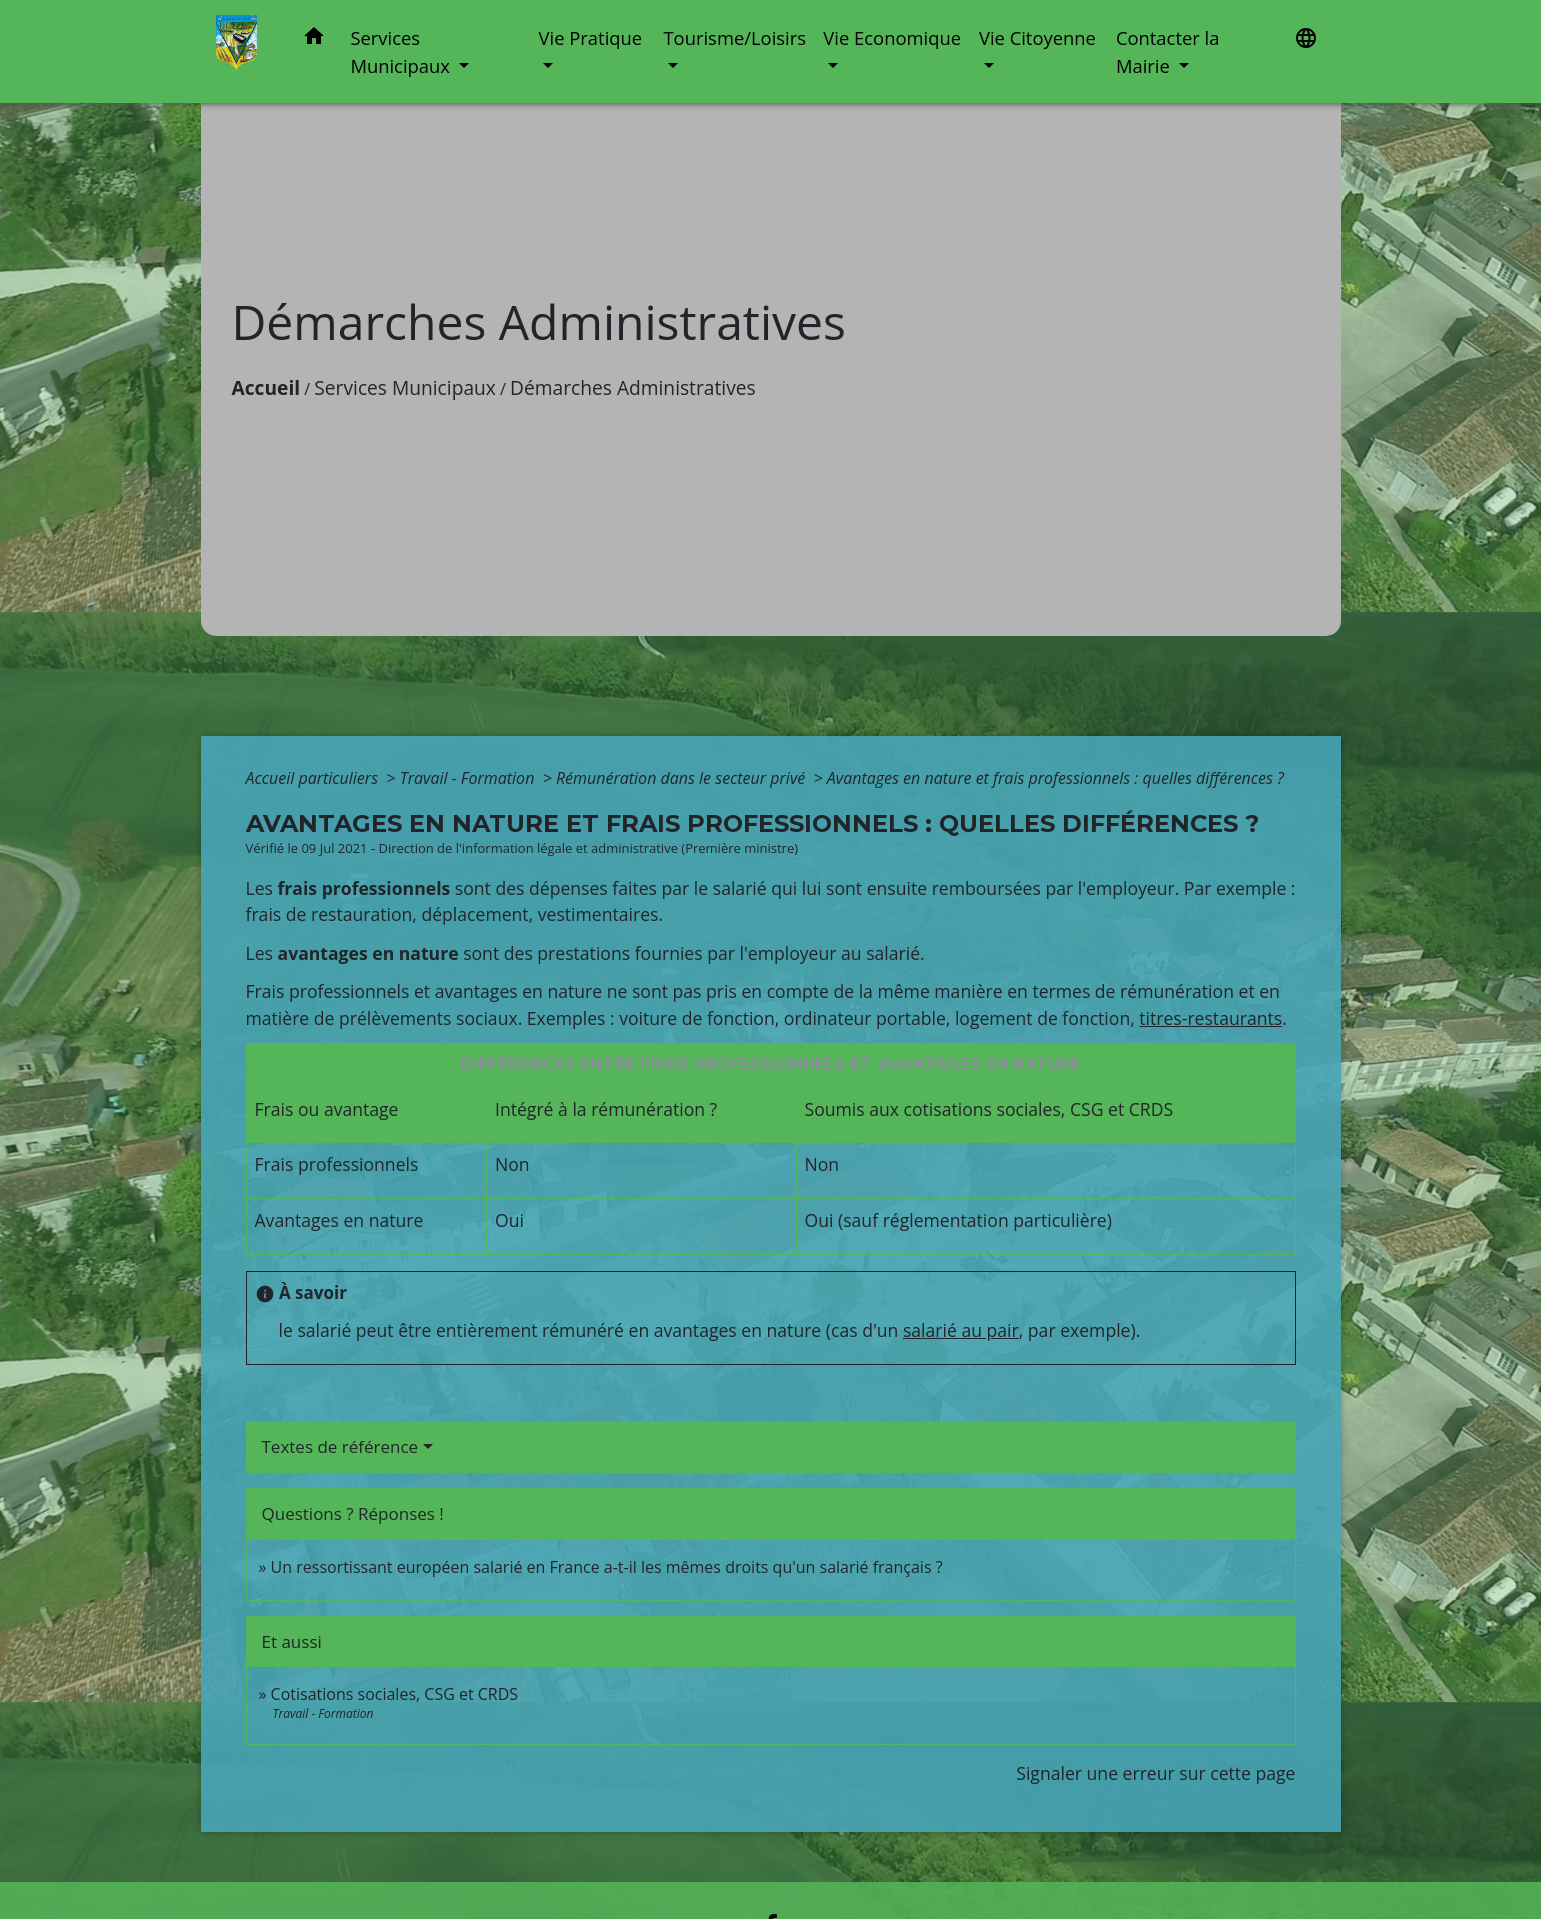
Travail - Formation (469, 778)
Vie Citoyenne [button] (1037, 37)
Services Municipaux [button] (402, 51)
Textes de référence (340, 1446)
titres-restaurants (1210, 1018)
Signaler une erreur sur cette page (1155, 1773)
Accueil (266, 387)
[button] (314, 39)
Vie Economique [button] (892, 37)
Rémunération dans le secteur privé (682, 778)
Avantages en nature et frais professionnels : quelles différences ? (1055, 778)
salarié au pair (961, 1330)
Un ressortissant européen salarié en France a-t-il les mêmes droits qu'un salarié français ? (607, 1567)
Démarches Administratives (633, 387)
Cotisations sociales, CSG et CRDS (395, 1694)
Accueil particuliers (314, 778)
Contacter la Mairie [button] (1168, 51)
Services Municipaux (405, 387)
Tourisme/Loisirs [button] (734, 37)
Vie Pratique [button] (591, 37)
